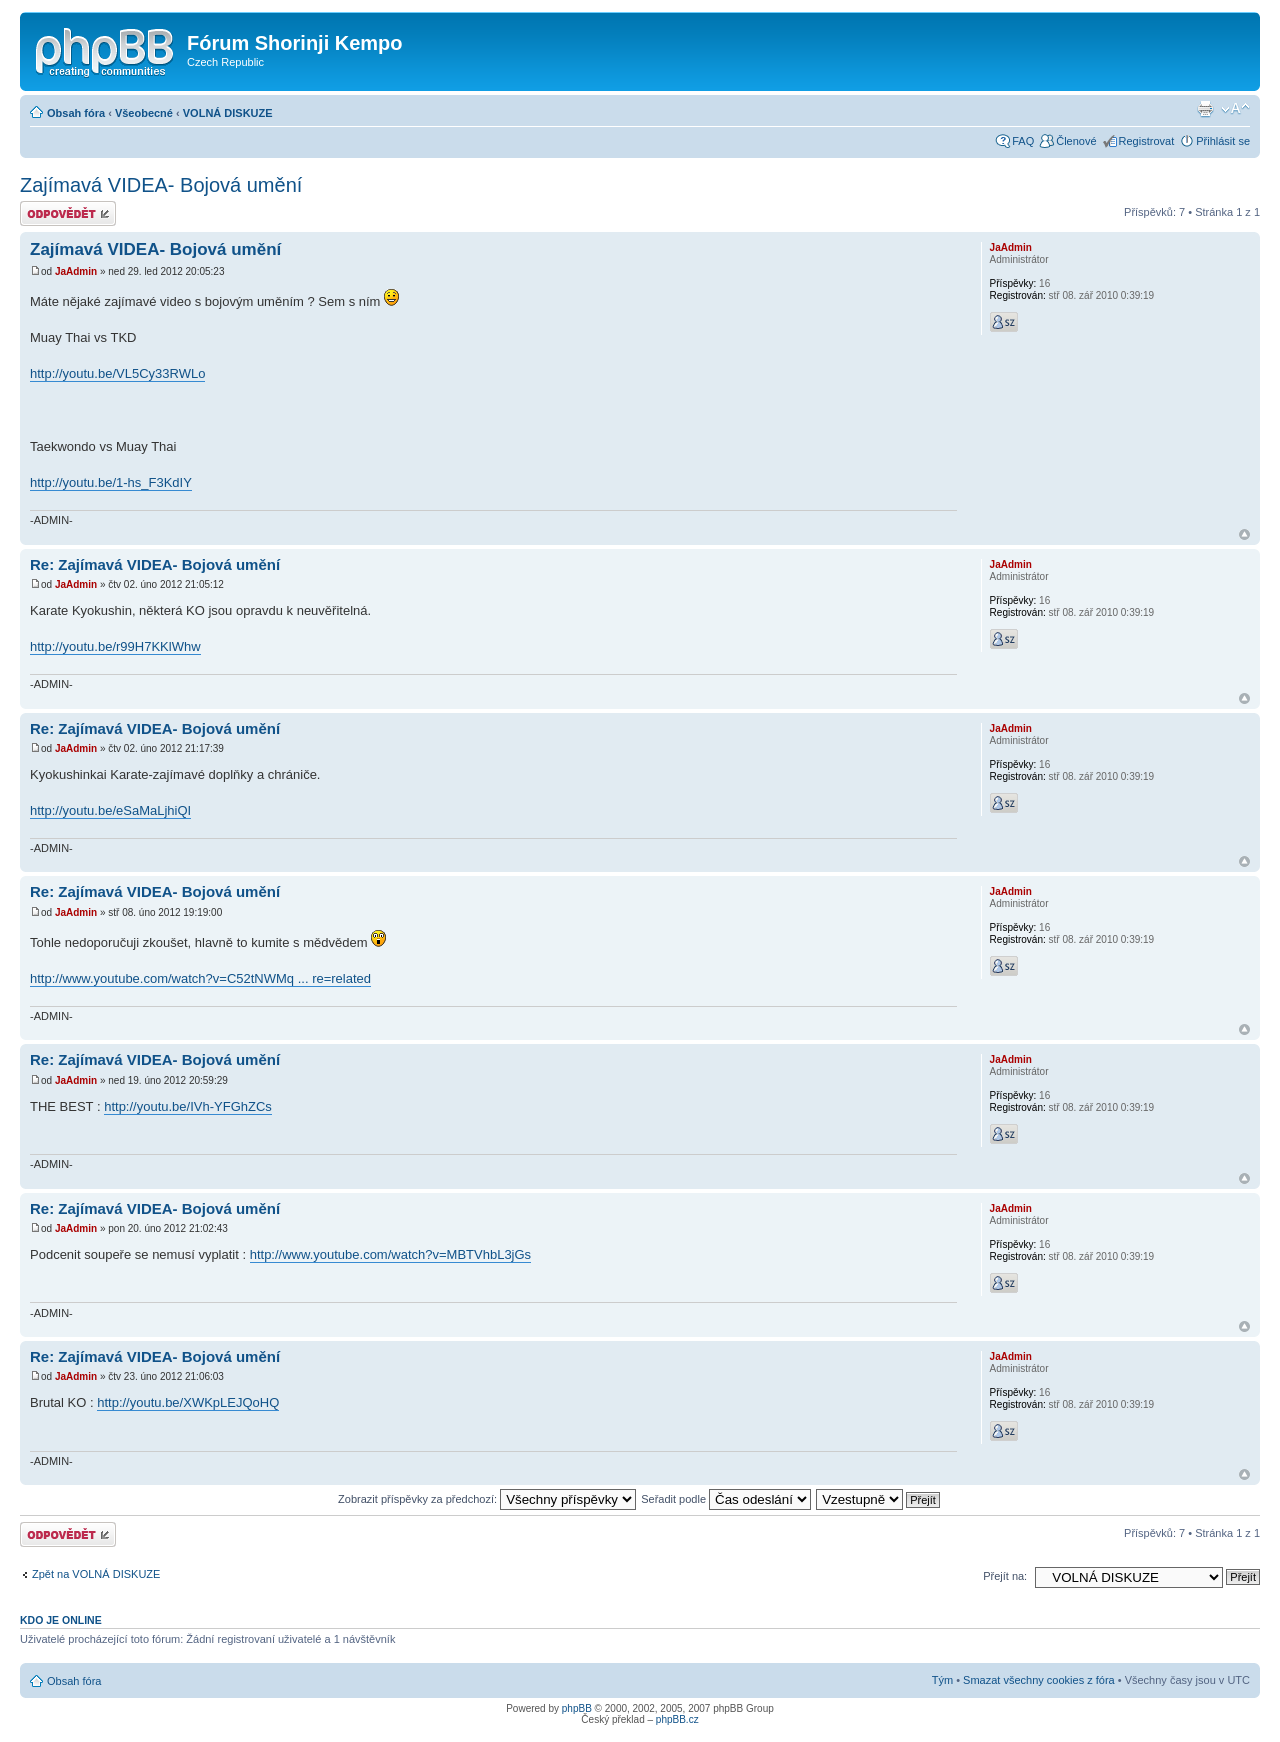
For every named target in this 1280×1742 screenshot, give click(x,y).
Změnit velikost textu (1235, 109)
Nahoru (1244, 534)
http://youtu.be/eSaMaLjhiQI (110, 810)
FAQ (1023, 141)
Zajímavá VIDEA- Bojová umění (161, 185)
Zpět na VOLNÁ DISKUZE (96, 1574)
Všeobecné (144, 113)
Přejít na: (1005, 1576)
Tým (942, 1680)
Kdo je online (61, 1620)
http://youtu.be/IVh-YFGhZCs (188, 1106)
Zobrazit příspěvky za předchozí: (487, 1499)
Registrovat (1147, 141)
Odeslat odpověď (68, 213)
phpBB (577, 1708)
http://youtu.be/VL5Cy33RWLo (117, 373)
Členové (1076, 141)
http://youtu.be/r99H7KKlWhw (115, 646)
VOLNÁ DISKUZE (228, 113)
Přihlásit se (1223, 141)
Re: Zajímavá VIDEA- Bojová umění (155, 564)
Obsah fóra (76, 113)
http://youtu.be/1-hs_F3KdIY (111, 482)
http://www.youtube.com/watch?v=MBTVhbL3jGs (390, 1254)
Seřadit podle (726, 1499)
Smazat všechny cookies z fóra (1039, 1680)
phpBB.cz (677, 1719)
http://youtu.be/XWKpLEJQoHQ (188, 1402)
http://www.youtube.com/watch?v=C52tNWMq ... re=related (200, 978)
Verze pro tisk (1205, 109)
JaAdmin (76, 271)
